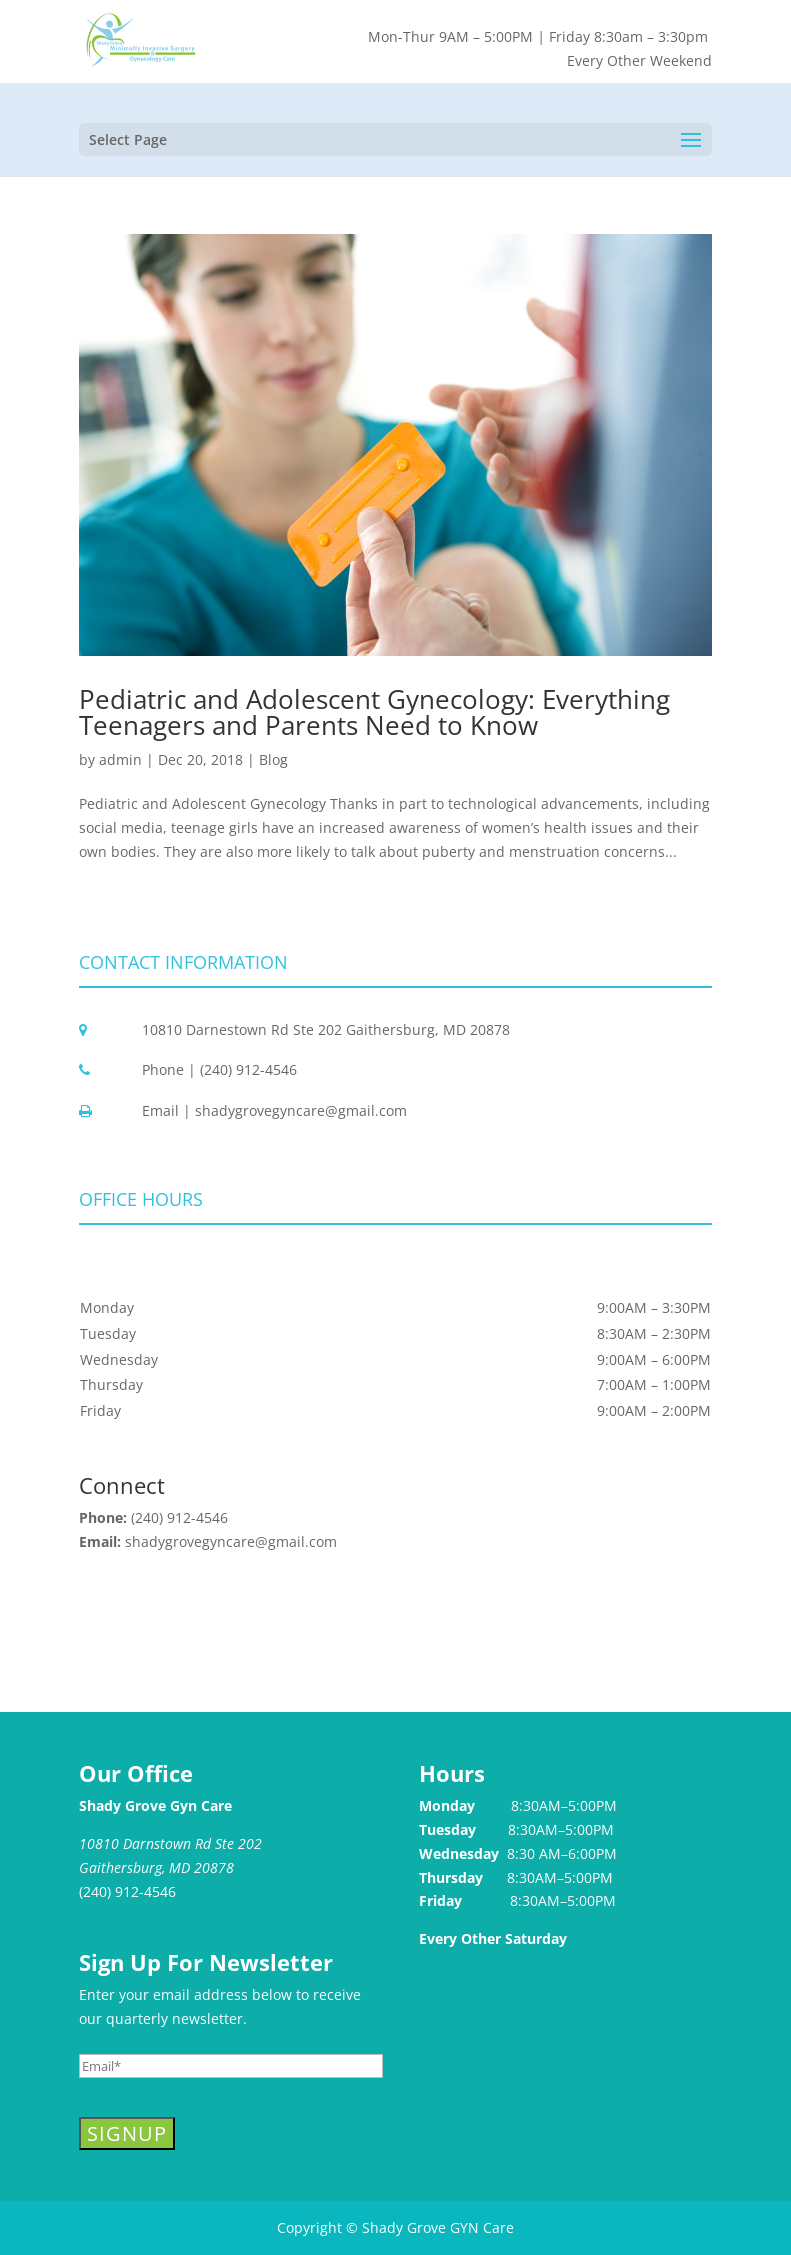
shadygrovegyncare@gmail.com (231, 1541)
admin (120, 759)
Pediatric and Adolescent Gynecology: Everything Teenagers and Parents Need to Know (374, 712)
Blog (273, 759)
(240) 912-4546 (179, 1517)
